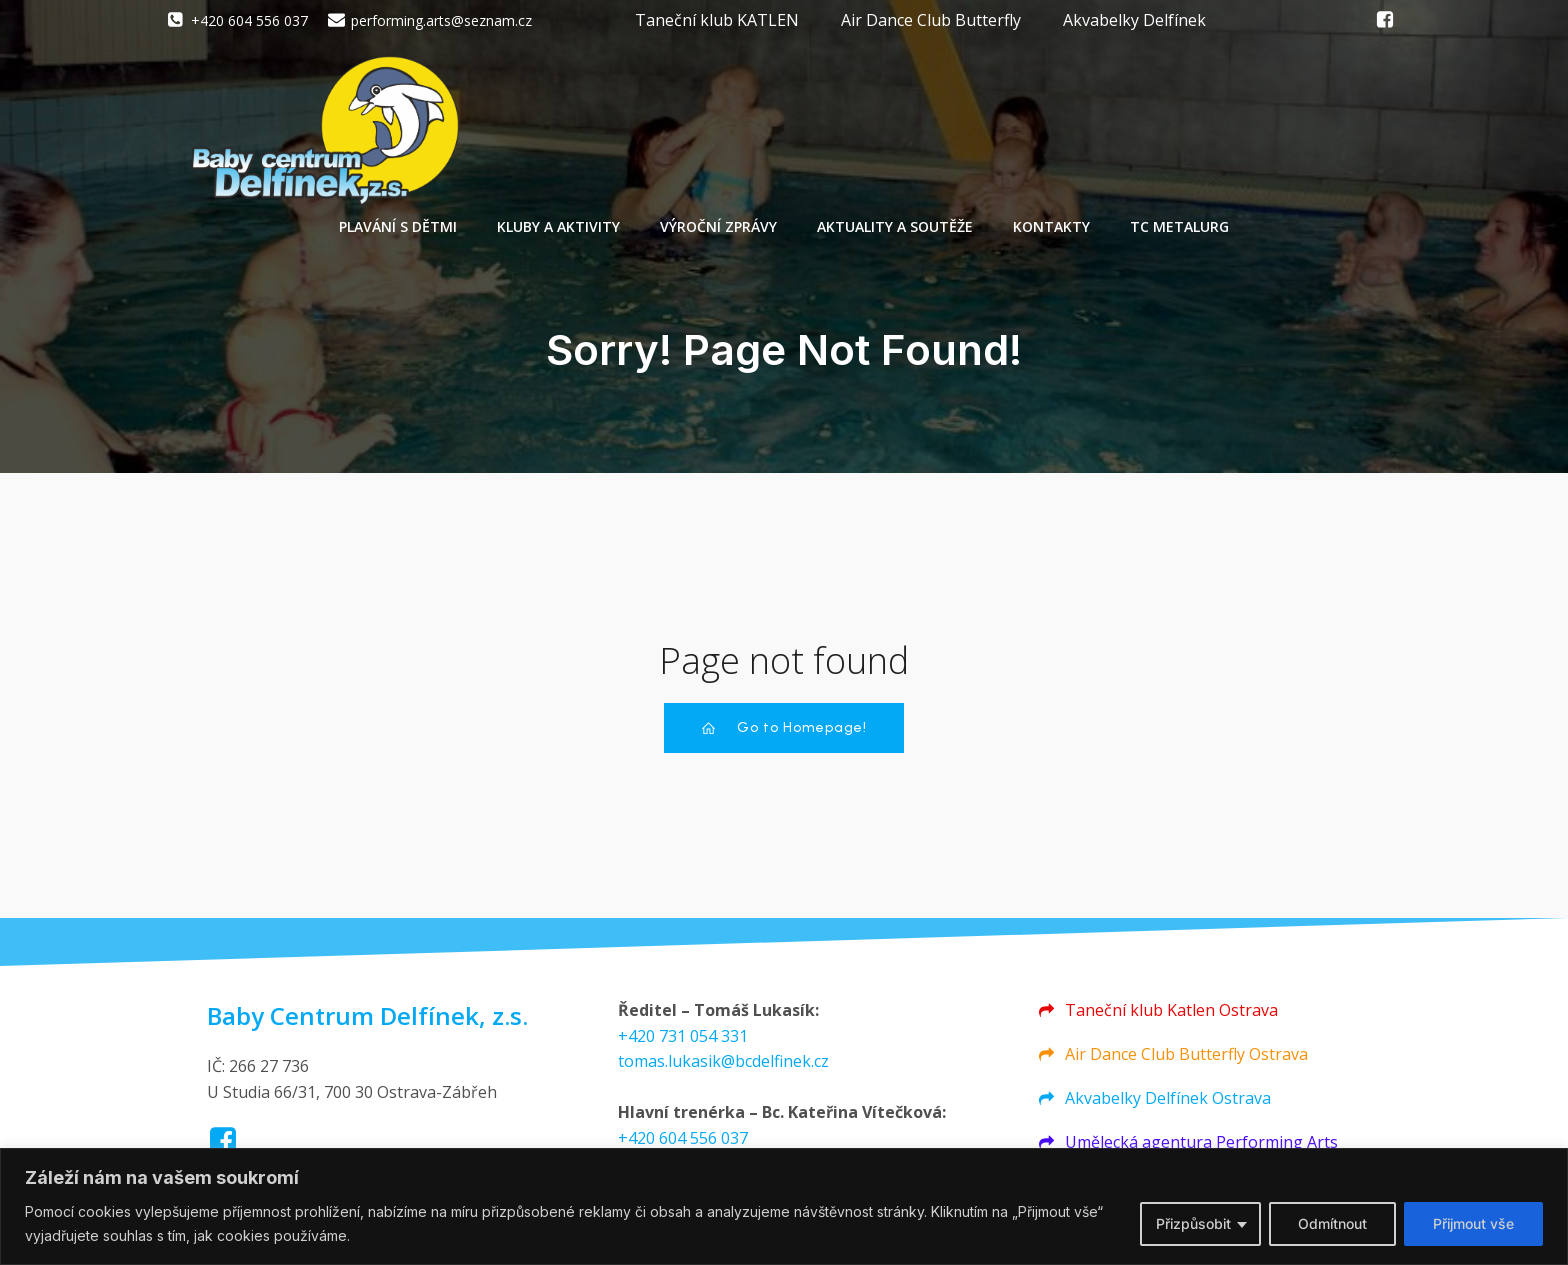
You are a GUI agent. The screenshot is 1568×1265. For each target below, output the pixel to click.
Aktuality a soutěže (895, 230)
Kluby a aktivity (558, 230)
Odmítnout (1332, 1223)
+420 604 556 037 (683, 1147)
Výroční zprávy (718, 230)
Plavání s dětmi (398, 230)
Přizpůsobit (1193, 1223)
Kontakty (1051, 230)
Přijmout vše (1473, 1223)
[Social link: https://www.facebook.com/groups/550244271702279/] (1385, 20)
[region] (784, 1206)
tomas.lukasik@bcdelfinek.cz (723, 1070)
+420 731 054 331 (683, 1045)
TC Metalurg (1179, 230)
